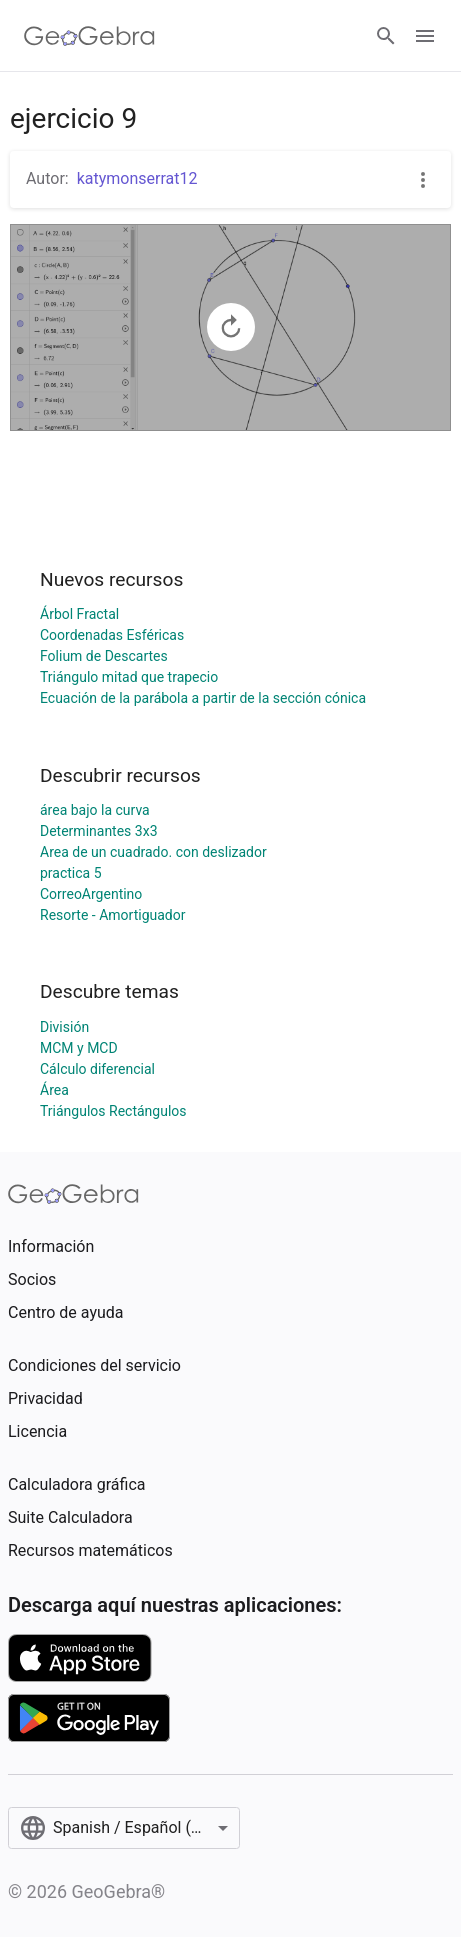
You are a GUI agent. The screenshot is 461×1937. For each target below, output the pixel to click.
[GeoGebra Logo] (89, 36)
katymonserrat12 (137, 178)
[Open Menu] (425, 36)
